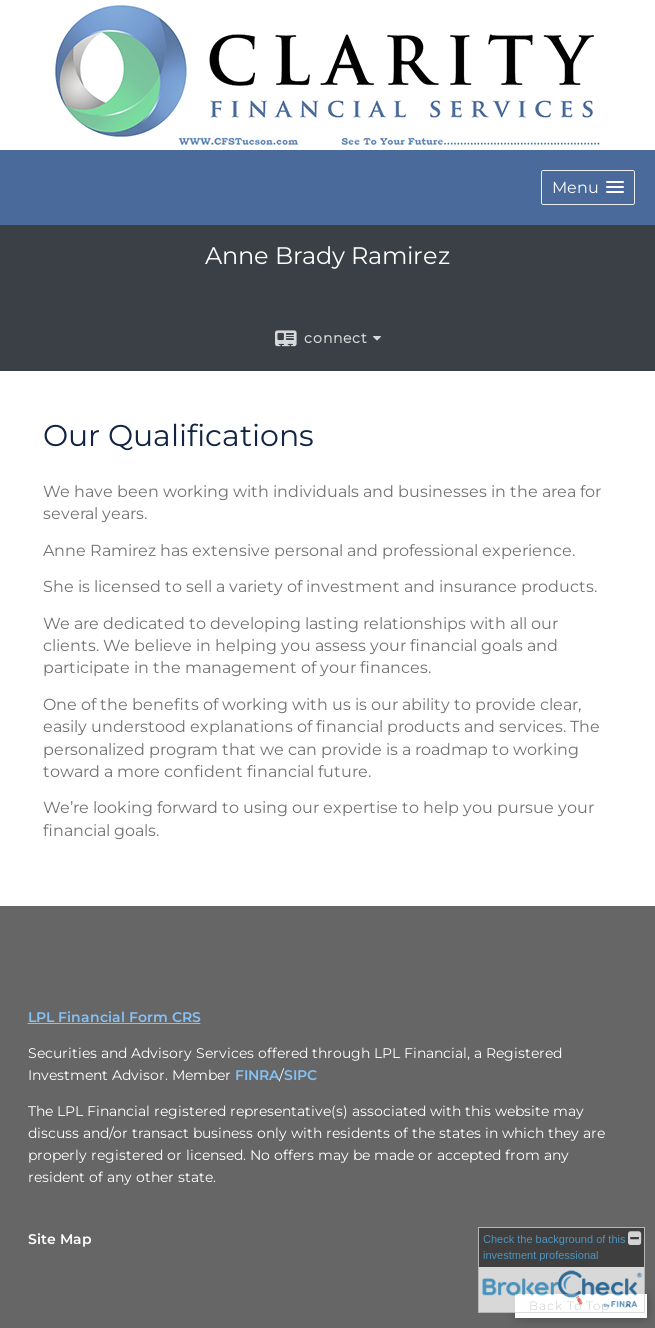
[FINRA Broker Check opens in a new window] (561, 1270)
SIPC (300, 1075)
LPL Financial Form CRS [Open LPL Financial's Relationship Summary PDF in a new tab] (114, 1017)
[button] (588, 187)
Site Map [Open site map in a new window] (60, 1239)
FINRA (257, 1075)
